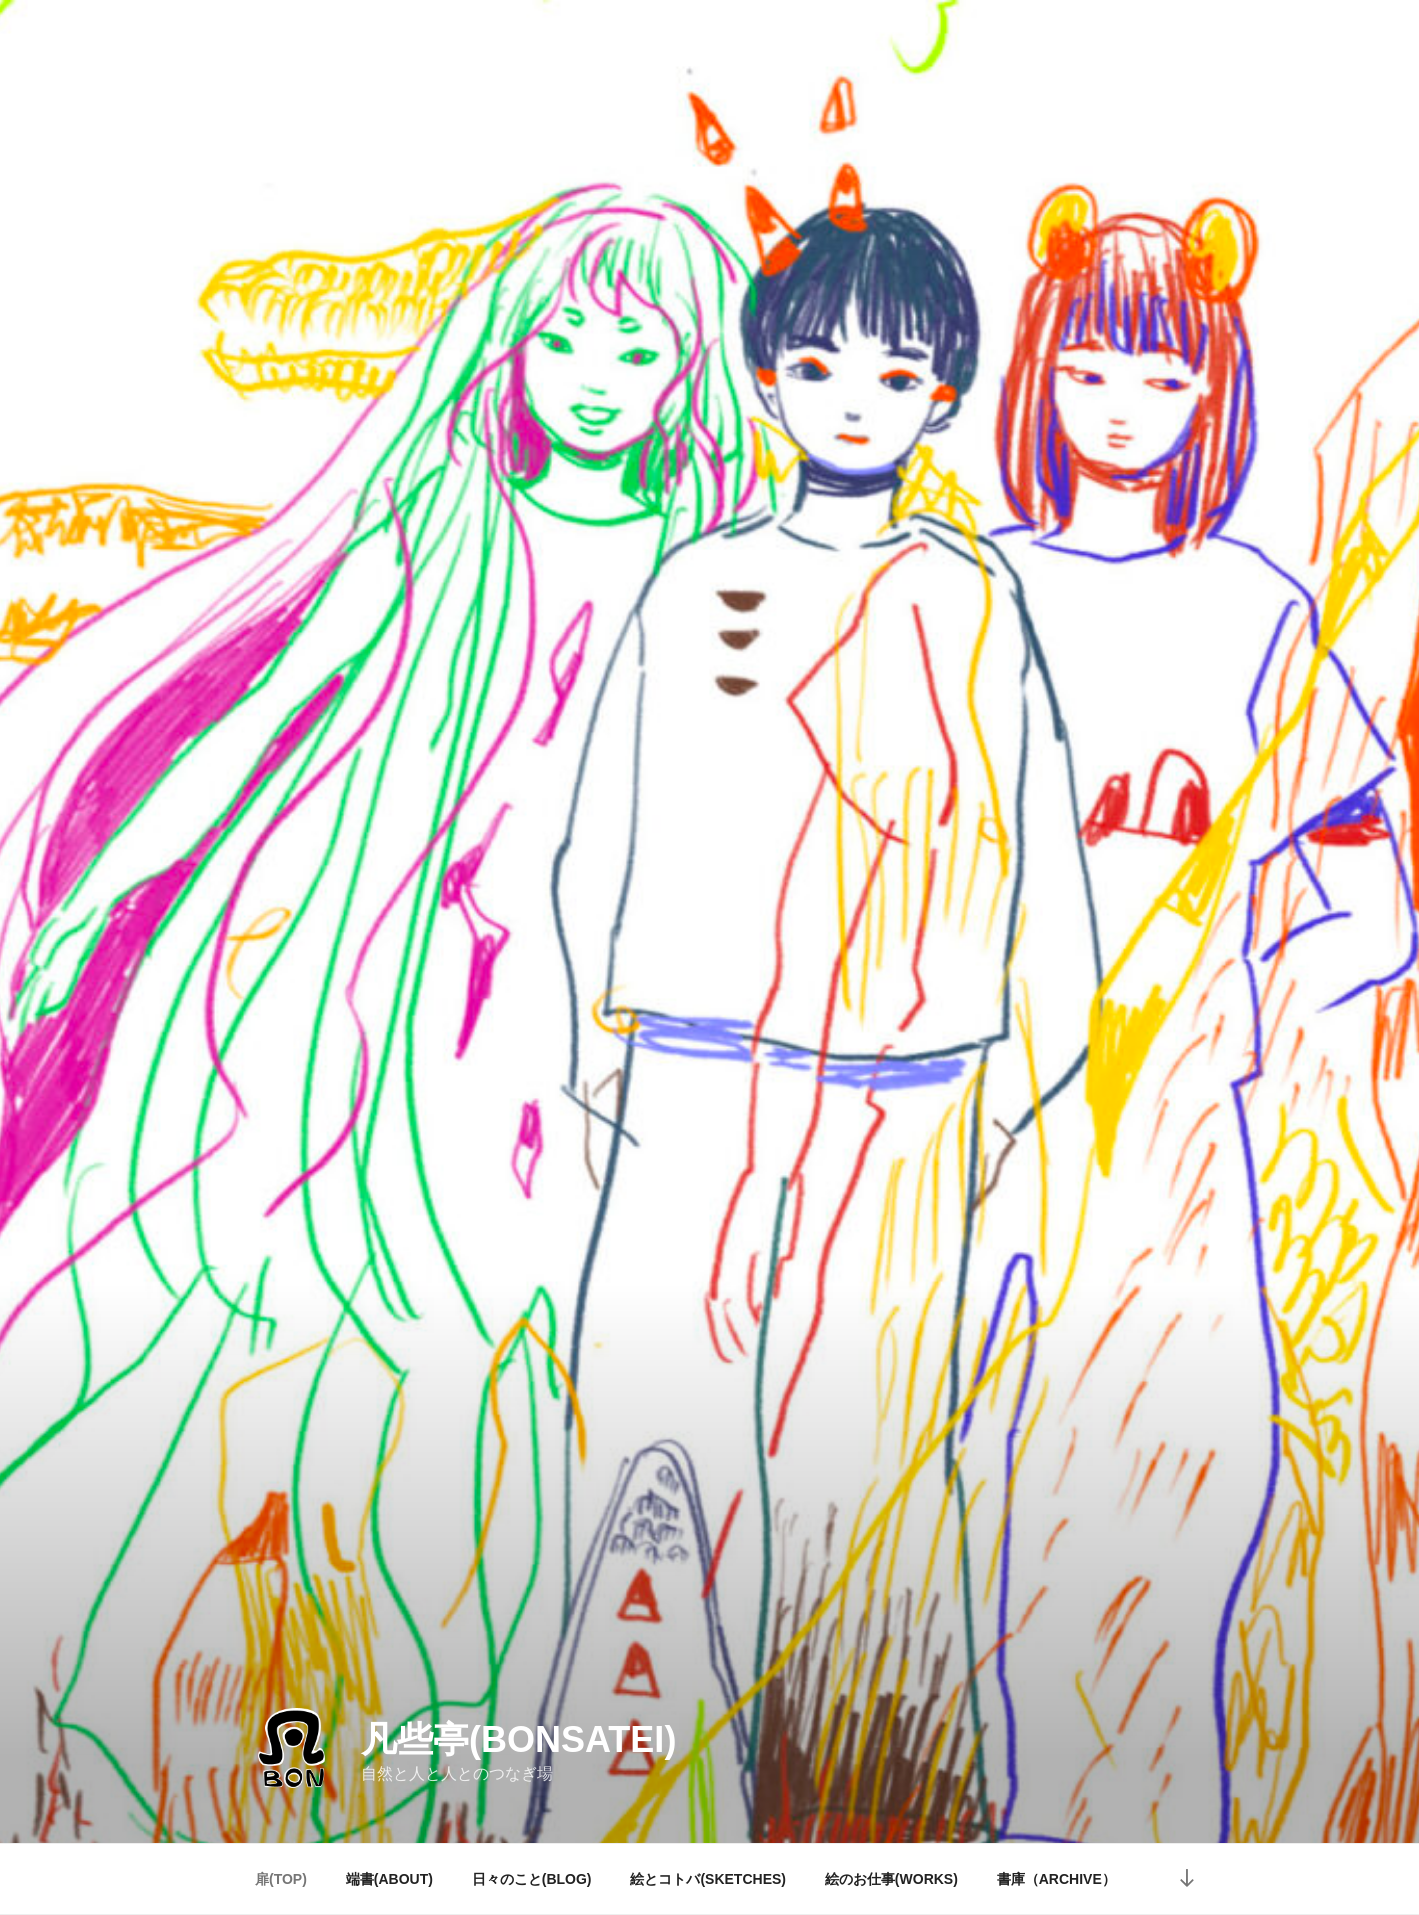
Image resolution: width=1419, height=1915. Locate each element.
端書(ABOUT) (389, 1879)
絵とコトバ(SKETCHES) (708, 1879)
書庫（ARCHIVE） (1056, 1879)
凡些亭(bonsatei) (518, 1739)
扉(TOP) (281, 1879)
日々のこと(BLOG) (532, 1879)
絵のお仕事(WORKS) (891, 1879)
